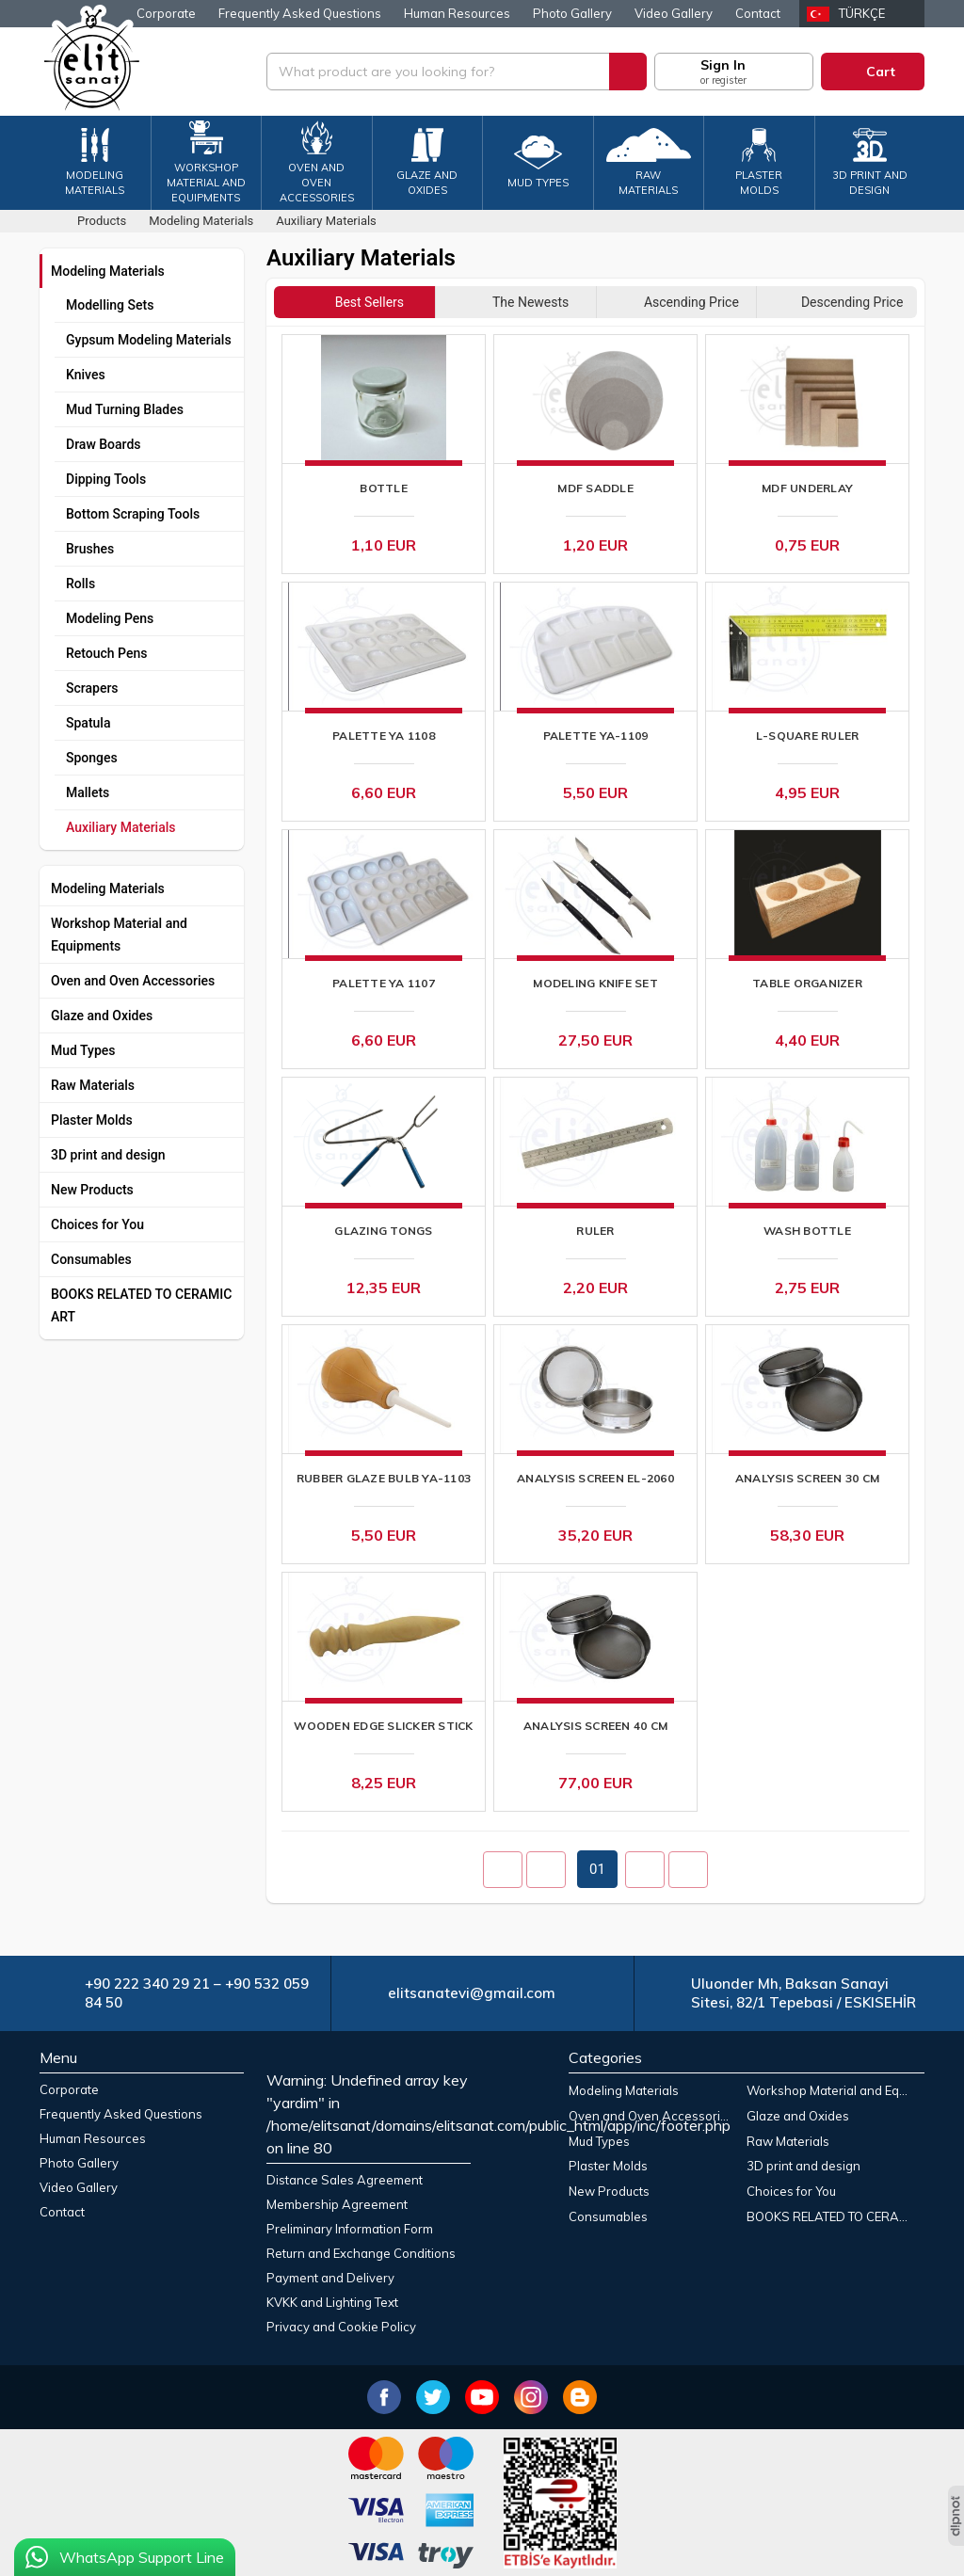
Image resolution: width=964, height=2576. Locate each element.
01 (597, 1869)
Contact (757, 13)
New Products (92, 1189)
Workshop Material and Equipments (119, 934)
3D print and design (108, 1154)
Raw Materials (93, 1085)
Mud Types (83, 1050)
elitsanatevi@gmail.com (471, 1993)
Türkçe (862, 13)
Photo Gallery (572, 13)
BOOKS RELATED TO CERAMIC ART (141, 1305)
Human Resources (457, 13)
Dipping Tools (106, 479)
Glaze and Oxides (102, 1015)
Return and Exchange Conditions (361, 2253)
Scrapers (92, 688)
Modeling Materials (108, 271)
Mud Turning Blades (125, 409)
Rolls (80, 583)
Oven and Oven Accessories (133, 980)
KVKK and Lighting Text (332, 2302)
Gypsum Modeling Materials (149, 339)
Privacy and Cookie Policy (341, 2326)
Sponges (92, 757)
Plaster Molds (92, 1120)
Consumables (91, 1259)
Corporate (166, 13)
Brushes (90, 548)
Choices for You (97, 1224)
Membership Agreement (337, 2204)
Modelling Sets (109, 304)
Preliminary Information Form (349, 2228)
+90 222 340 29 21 (147, 1983)
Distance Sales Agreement (344, 2179)
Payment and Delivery (330, 2277)
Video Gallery (674, 13)
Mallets (87, 792)
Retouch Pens (106, 653)
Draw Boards (103, 444)
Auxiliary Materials (120, 827)
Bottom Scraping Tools (133, 513)
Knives (85, 374)
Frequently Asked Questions (299, 13)
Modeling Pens (109, 618)
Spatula (88, 722)
